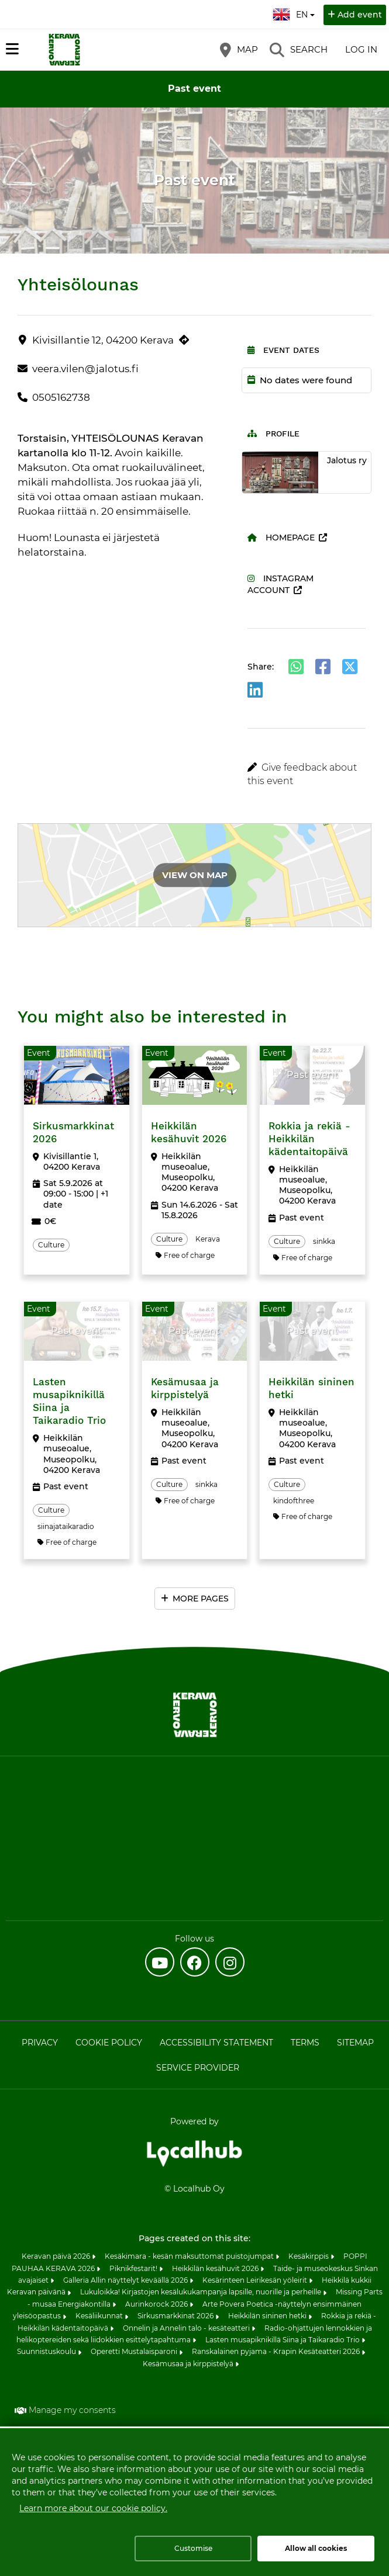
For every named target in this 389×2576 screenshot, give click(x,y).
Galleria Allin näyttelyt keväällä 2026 (126, 2280)
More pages (201, 1598)
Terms (305, 2042)
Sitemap (355, 2042)
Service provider (197, 2067)
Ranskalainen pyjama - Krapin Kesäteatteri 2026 (277, 2351)
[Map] (239, 49)
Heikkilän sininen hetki (268, 2315)
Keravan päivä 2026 (57, 2256)
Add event (360, 14)
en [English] (295, 12)
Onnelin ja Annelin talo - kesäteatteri (187, 2328)
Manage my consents (72, 2410)
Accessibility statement (216, 2042)
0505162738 (61, 397)
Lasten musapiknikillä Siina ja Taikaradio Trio (283, 2339)
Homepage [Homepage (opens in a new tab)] (281, 537)
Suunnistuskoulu (47, 2351)
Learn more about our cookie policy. (93, 2508)
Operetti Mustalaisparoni (135, 2351)
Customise (193, 2548)
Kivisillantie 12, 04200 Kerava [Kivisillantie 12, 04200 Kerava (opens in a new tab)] (103, 340)
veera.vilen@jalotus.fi (85, 369)
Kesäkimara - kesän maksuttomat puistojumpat (190, 2256)
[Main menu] (12, 49)
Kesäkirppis (309, 2256)
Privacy (40, 2042)
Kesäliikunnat (100, 2315)
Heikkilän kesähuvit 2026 (216, 2268)
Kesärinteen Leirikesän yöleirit (255, 2280)
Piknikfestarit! (134, 2268)
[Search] (298, 49)
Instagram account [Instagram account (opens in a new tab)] (280, 584)
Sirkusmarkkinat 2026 (176, 2315)
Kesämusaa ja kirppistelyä (189, 2363)
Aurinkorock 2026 (157, 2304)
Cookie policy (108, 2042)
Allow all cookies (316, 2548)
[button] (306, 774)
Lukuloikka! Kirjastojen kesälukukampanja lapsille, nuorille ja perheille (201, 2291)
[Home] (64, 49)
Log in (361, 49)
